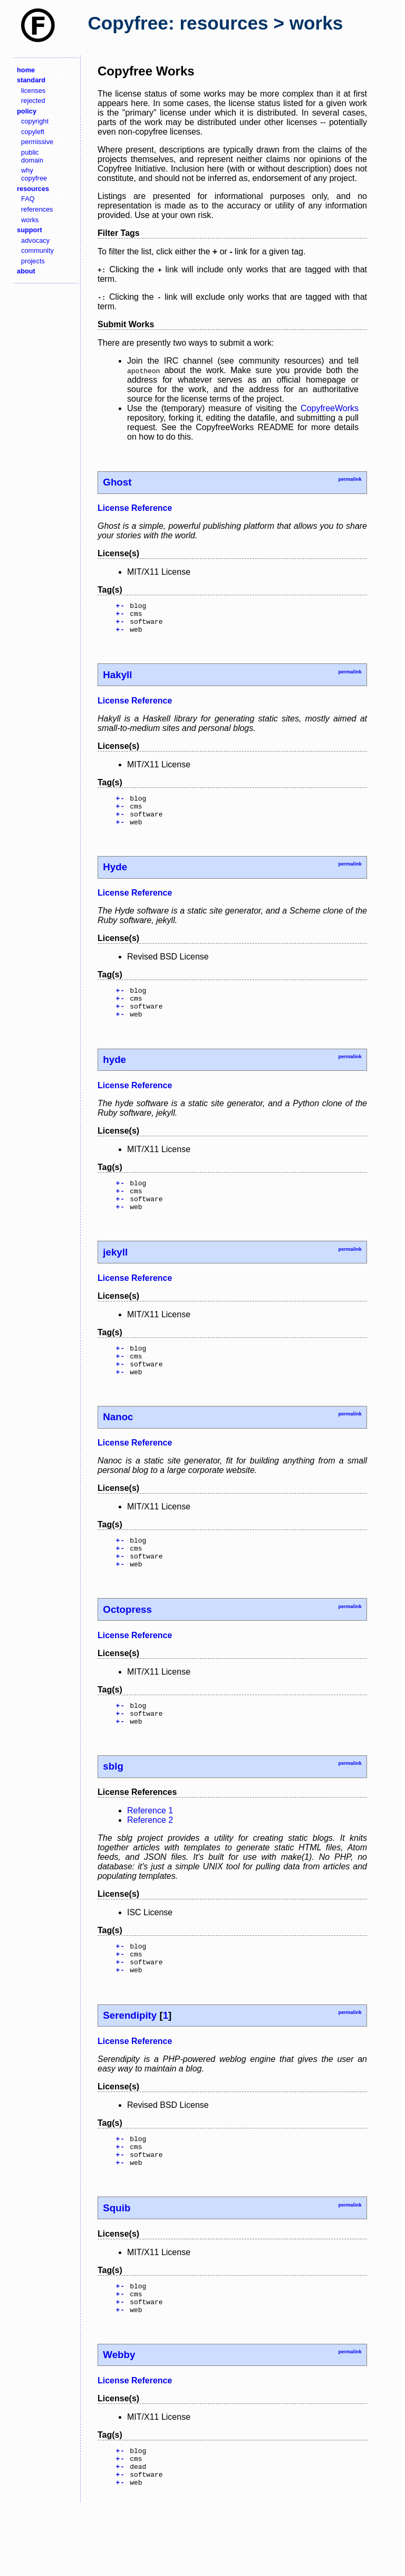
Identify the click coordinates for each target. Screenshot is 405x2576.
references (37, 209)
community (37, 250)
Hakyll (117, 681)
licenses (33, 90)
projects (33, 261)
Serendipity (130, 2064)
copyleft (32, 132)
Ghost (117, 482)
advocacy (35, 240)
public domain (32, 156)
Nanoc (118, 1448)
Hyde (115, 879)
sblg (113, 1808)
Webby (119, 2416)
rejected (33, 100)
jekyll (115, 1277)
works (29, 220)
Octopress (127, 1647)
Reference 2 (150, 1862)
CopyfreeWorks (330, 408)
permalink (349, 479)
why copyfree (34, 174)
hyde (114, 1078)
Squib (116, 2263)
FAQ (28, 199)
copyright (35, 121)
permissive (37, 142)
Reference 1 (150, 1853)
